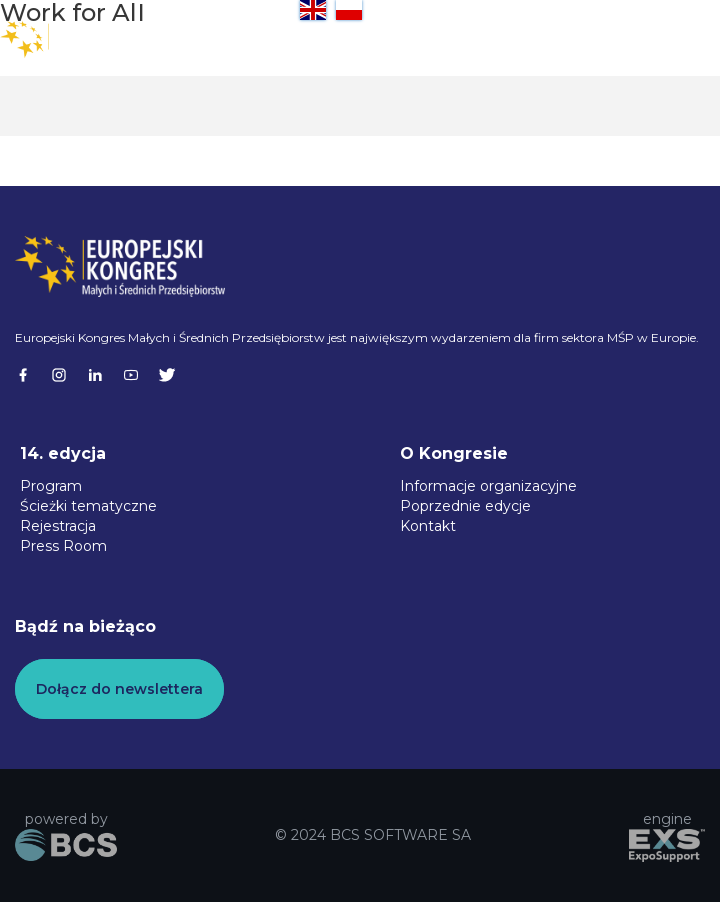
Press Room (63, 546)
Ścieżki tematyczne (88, 506)
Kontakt (428, 526)
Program (51, 486)
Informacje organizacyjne (488, 486)
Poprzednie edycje (465, 506)
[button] (680, 40)
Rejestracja (58, 526)
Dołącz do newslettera (119, 689)
